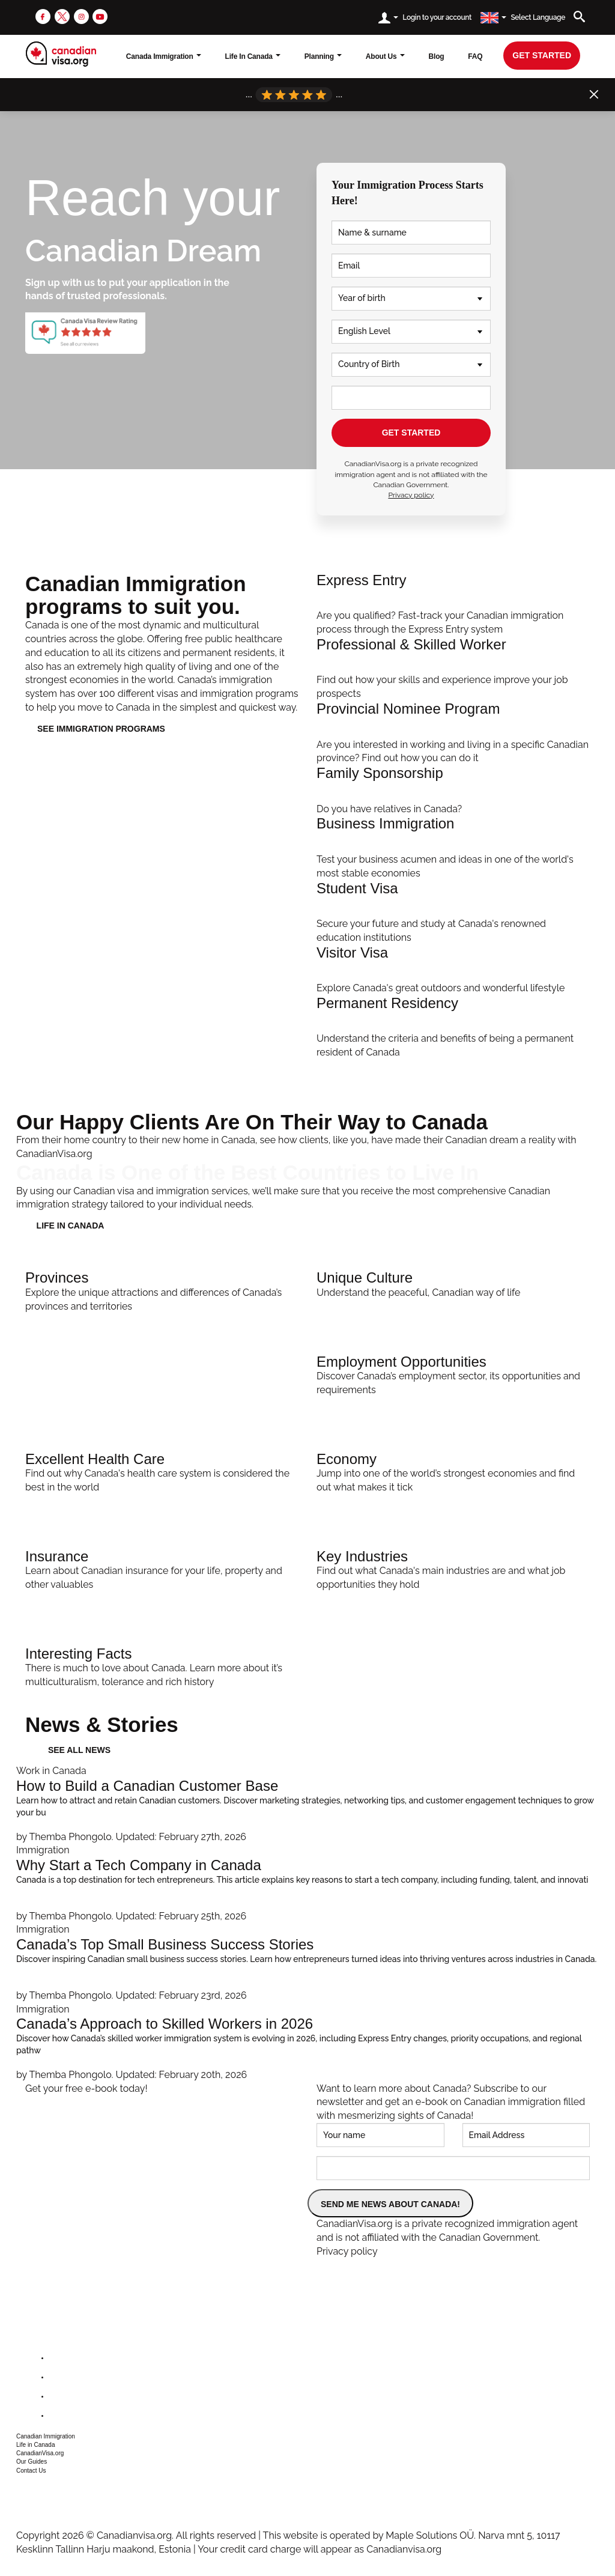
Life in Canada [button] (35, 2444)
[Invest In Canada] (453, 848)
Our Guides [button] (31, 2461)
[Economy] (453, 1470)
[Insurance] (161, 1567)
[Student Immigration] (453, 913)
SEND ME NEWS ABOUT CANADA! (390, 2204)
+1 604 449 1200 (47, 2487)
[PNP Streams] (453, 733)
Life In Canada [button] (252, 56)
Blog (436, 56)
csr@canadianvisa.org (58, 2503)
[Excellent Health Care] (161, 1470)
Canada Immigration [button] (163, 56)
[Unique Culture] (453, 1281)
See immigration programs (101, 729)
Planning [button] (323, 56)
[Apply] (453, 1027)
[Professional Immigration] (453, 669)
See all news (79, 1750)
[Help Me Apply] (453, 605)
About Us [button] (385, 56)
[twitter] (62, 16)
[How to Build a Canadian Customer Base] (307, 1804)
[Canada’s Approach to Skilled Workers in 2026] (307, 2042)
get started (541, 55)
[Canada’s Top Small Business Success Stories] (307, 1962)
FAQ (475, 56)
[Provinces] (161, 1288)
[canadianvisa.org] (61, 54)
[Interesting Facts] (161, 1664)
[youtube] (100, 16)
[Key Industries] (453, 1567)
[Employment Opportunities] (453, 1372)
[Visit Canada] (453, 970)
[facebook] (42, 16)
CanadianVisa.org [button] (40, 2453)
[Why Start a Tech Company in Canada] (307, 1883)
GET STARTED (411, 432)
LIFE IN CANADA (71, 1225)
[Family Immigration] (453, 790)
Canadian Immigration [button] (45, 2436)
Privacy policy (411, 495)
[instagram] (81, 16)
